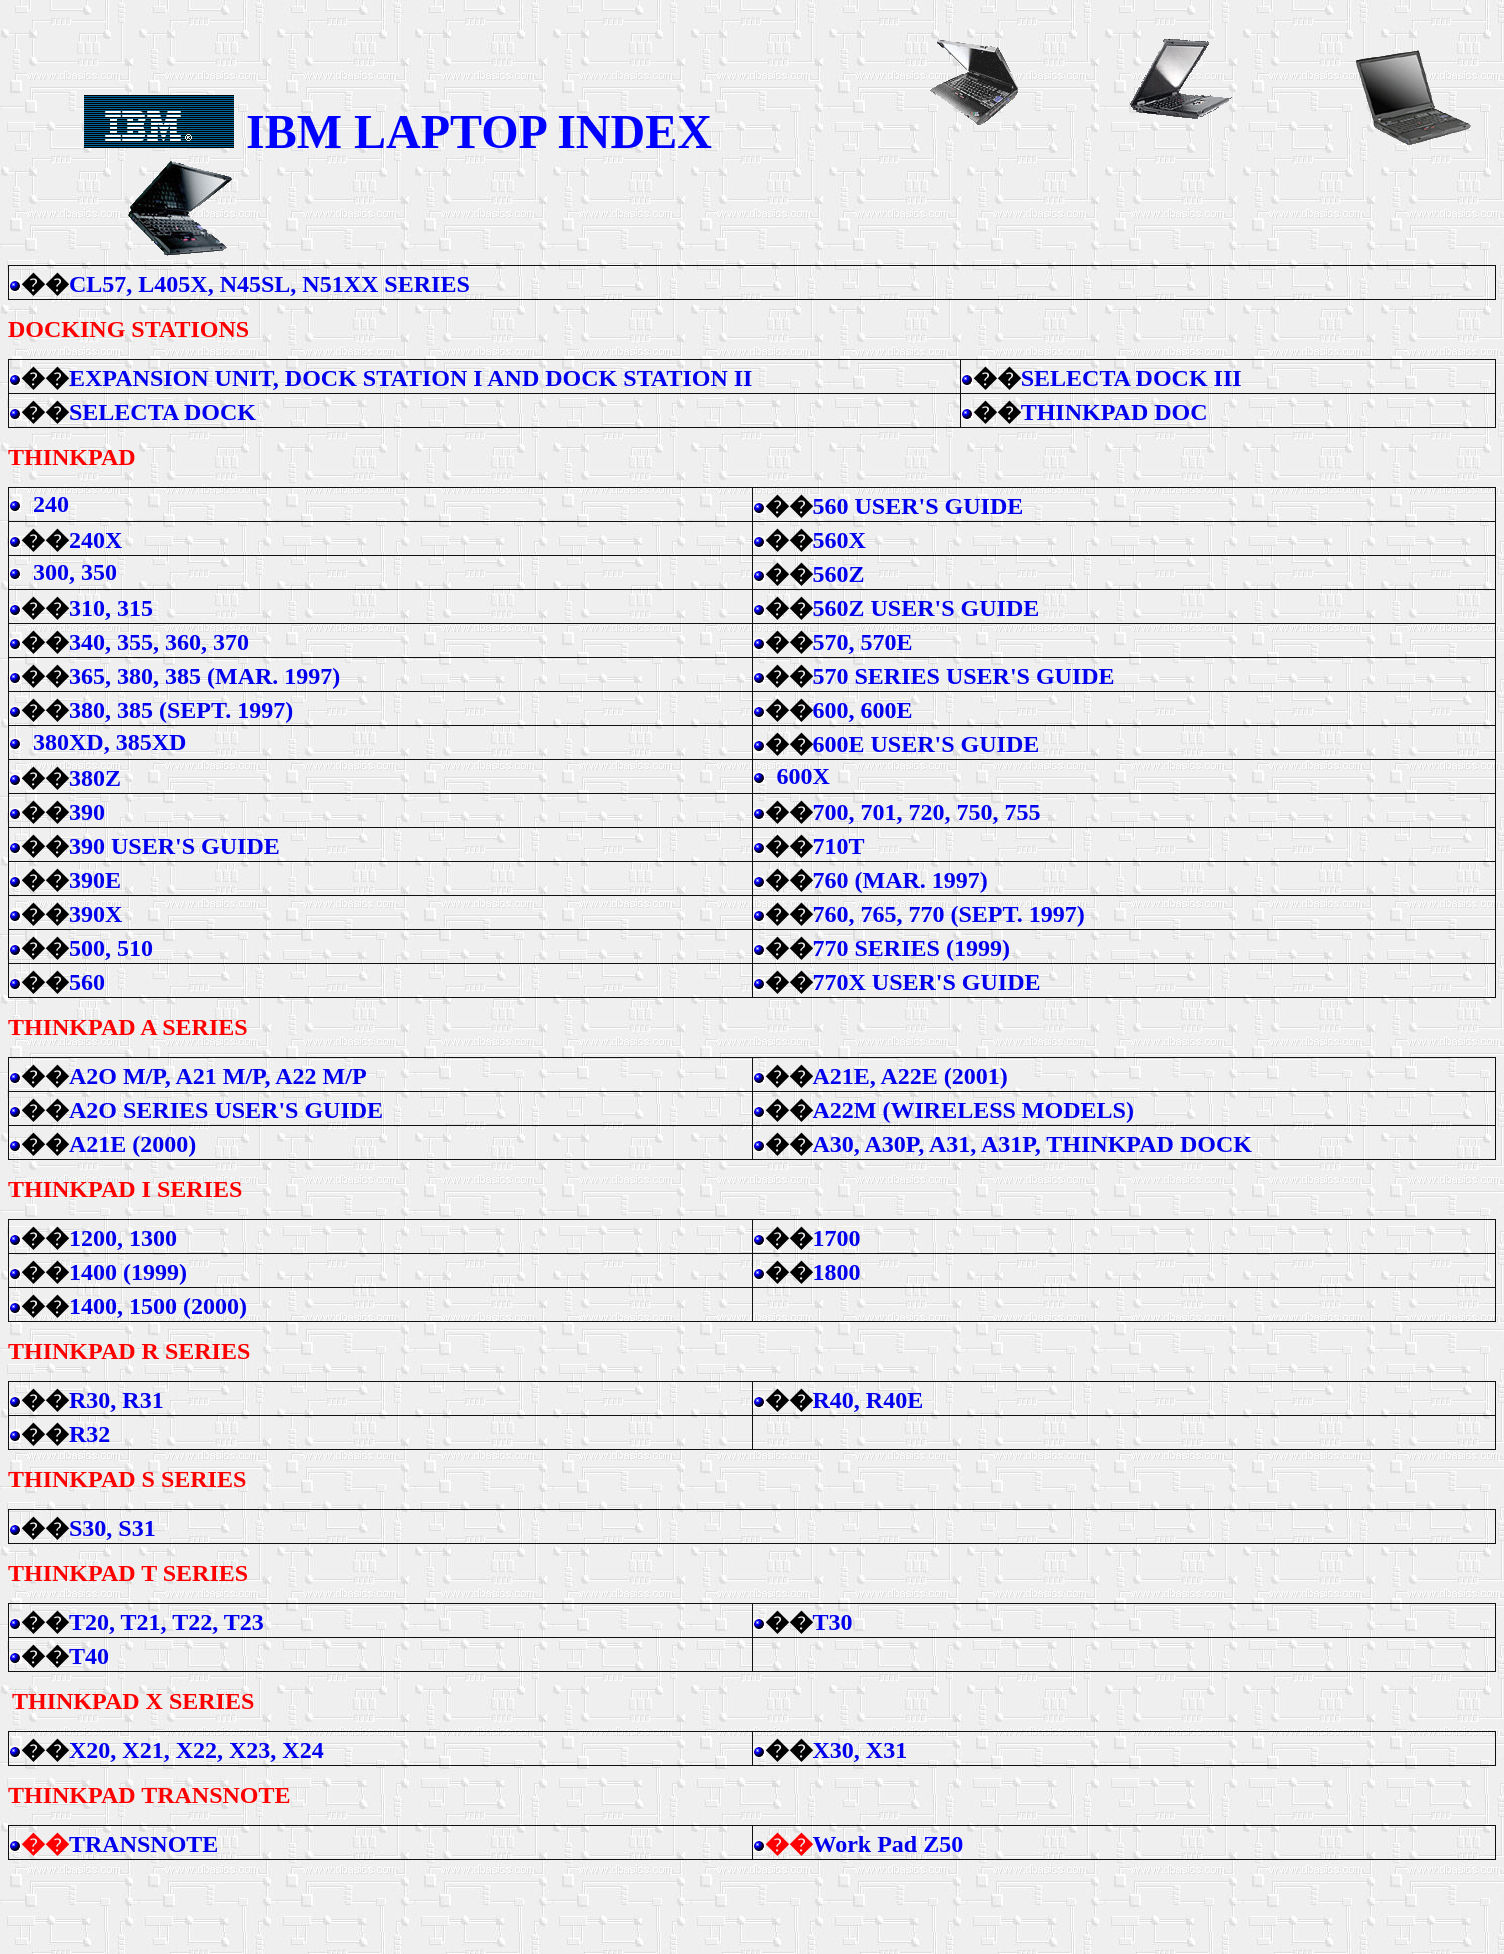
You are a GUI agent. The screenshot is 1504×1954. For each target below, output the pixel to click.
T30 (833, 1622)
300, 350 (75, 572)
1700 (837, 1238)
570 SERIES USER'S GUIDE (964, 676)
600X (803, 776)
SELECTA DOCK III (1131, 378)
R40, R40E (868, 1400)
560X (839, 540)
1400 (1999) (128, 1272)
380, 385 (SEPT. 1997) (181, 710)
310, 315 (111, 608)
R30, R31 (116, 1400)
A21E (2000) (132, 1144)
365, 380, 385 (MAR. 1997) (204, 676)
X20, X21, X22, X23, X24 (196, 1750)
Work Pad (888, 1844)
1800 (837, 1272)
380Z (95, 778)
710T (839, 846)
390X (95, 914)
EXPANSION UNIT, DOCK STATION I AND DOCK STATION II (413, 378)
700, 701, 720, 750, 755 (927, 812)
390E (95, 880)
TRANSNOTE (143, 1844)
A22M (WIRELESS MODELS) (973, 1110)
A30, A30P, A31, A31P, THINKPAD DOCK (1032, 1144)
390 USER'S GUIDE (174, 846)
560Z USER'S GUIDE (926, 608)
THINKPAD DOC (1114, 412)
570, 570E (863, 642)
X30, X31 (860, 1750)
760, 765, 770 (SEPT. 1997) (949, 914)
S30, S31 (112, 1528)
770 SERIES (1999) (911, 948)
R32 (89, 1434)
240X (95, 540)
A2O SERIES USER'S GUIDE (226, 1110)
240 (51, 504)
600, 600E (863, 710)
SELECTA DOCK (165, 412)
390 (87, 812)
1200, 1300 (123, 1238)
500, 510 (111, 948)
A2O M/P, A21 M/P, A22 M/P (218, 1076)
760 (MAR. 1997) (900, 880)
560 (87, 982)
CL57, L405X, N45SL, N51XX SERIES (269, 284)
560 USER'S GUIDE (918, 506)
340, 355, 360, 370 (159, 642)
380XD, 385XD (109, 742)
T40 (89, 1656)
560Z (839, 574)
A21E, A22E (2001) (910, 1076)
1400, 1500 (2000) (158, 1306)
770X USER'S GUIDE (927, 982)
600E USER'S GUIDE (926, 744)
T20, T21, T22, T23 (166, 1622)
